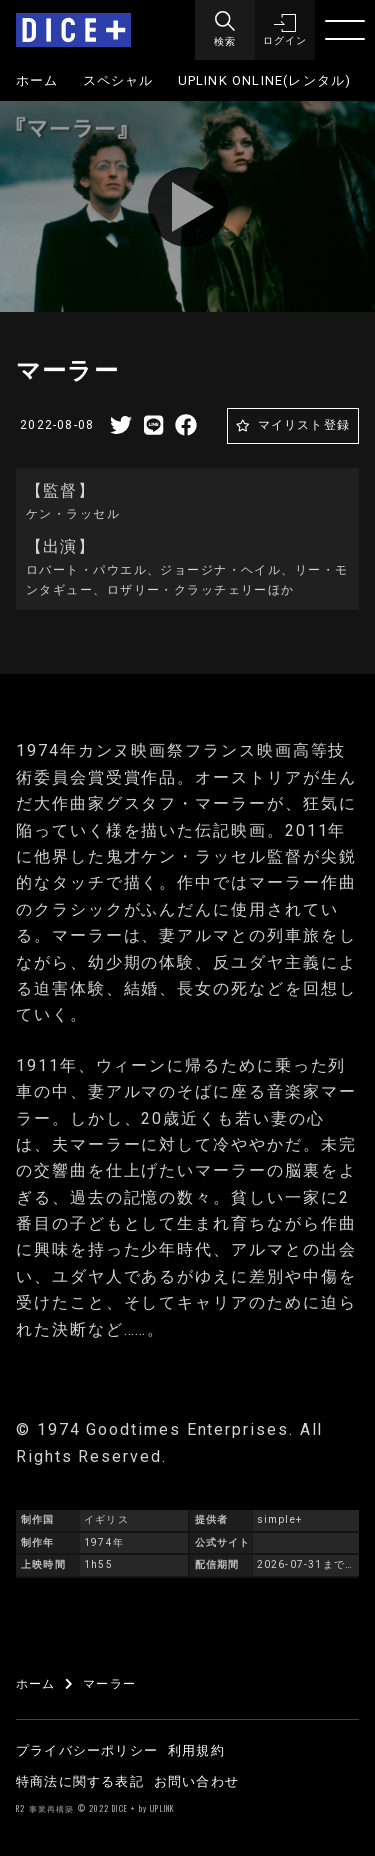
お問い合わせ (196, 1781)
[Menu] (225, 30)
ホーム (37, 80)
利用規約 (196, 1750)
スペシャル (118, 80)
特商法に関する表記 (80, 1781)
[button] (285, 30)
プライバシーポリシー (87, 1750)
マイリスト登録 (304, 425)
